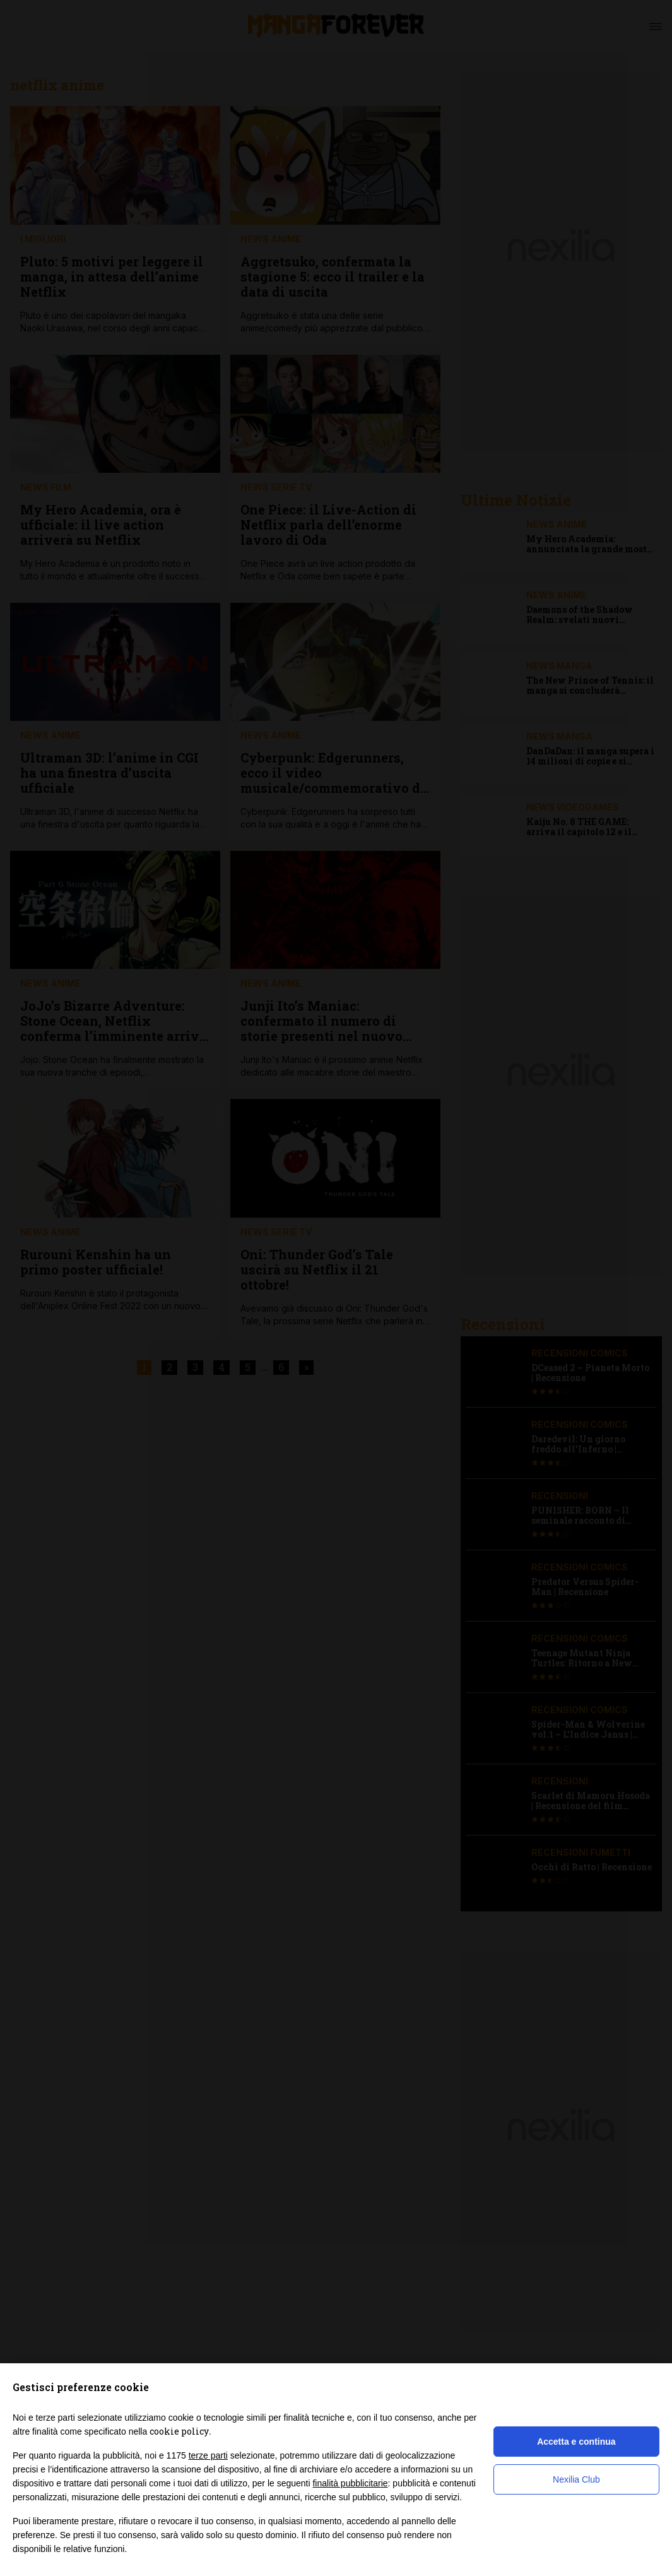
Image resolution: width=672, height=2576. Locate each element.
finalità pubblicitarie (349, 2483)
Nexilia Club (576, 2479)
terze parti (208, 2455)
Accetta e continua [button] (576, 2442)
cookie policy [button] (179, 2431)
